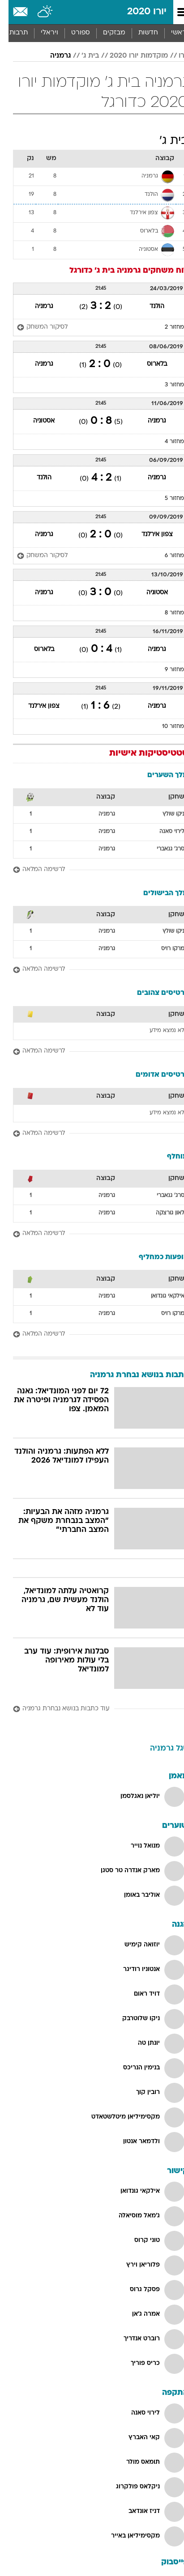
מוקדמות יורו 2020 (130, 55)
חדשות (140, 33)
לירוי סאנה (163, 831)
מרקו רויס (164, 949)
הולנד (148, 306)
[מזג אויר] (37, 12)
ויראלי (41, 33)
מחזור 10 (164, 726)
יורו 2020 (138, 12)
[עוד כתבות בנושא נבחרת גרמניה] (92, 1709)
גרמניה (52, 55)
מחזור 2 (165, 327)
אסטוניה (35, 421)
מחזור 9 (165, 670)
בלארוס (148, 364)
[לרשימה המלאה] (92, 870)
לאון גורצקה (161, 1213)
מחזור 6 (165, 555)
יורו (175, 55)
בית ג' (81, 55)
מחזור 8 (165, 613)
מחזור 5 (165, 498)
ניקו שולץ (165, 814)
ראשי (170, 33)
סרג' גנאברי (162, 849)
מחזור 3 (165, 385)
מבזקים (105, 33)
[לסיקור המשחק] (36, 327)
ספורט (72, 33)
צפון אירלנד (148, 534)
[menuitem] (139, 33)
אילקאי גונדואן (159, 1296)
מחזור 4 (165, 441)
